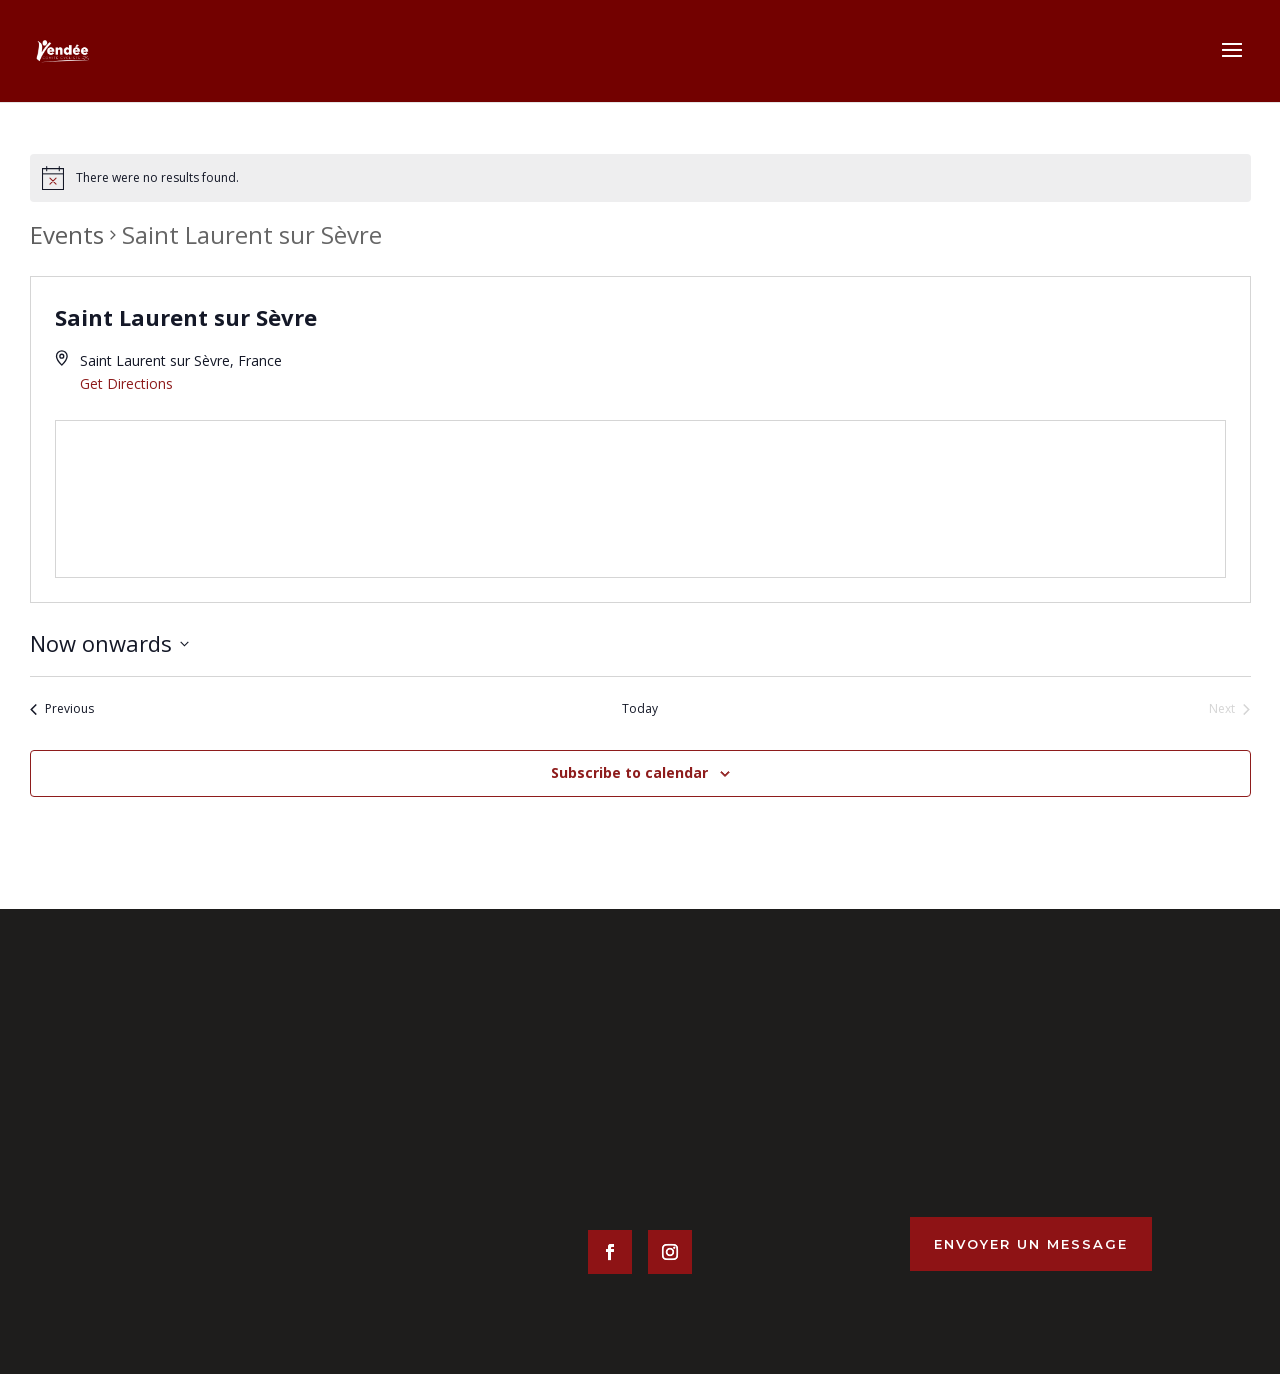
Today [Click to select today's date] (640, 709)
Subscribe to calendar (629, 772)
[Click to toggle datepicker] (109, 643)
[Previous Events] (62, 709)
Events (67, 234)
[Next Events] (1229, 709)
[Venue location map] (640, 499)
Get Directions (126, 383)
